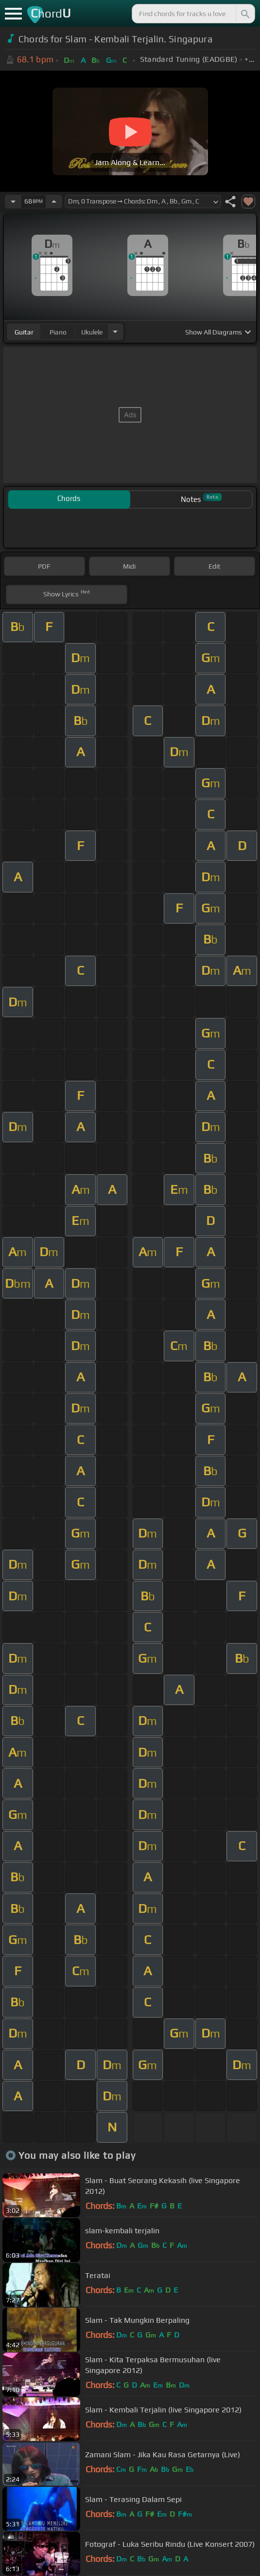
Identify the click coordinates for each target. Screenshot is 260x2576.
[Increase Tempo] (54, 201)
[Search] (244, 13)
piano (58, 332)
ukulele (92, 332)
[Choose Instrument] (115, 331)
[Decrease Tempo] (13, 201)
